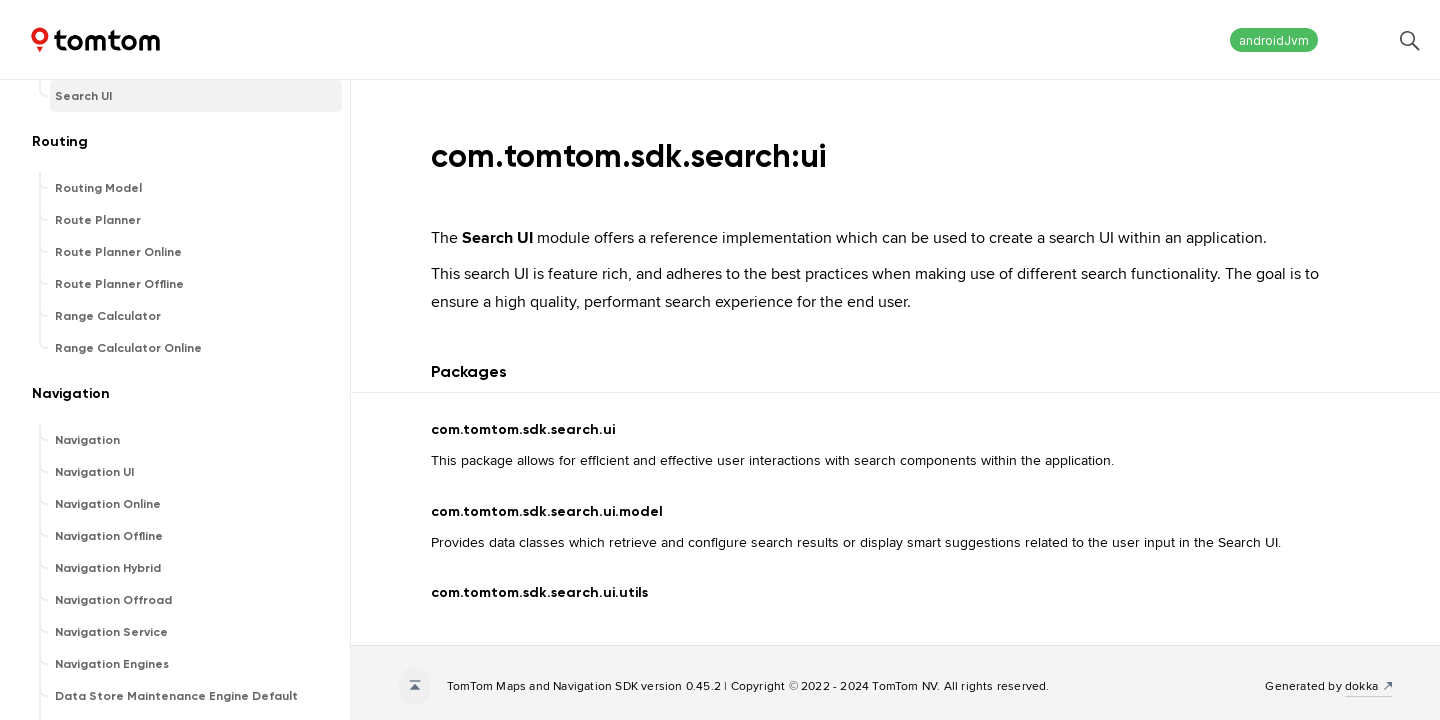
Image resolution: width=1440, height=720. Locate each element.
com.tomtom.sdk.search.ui (523, 429)
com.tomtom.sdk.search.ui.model (547, 511)
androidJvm (1274, 40)
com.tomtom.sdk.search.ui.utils (539, 592)
